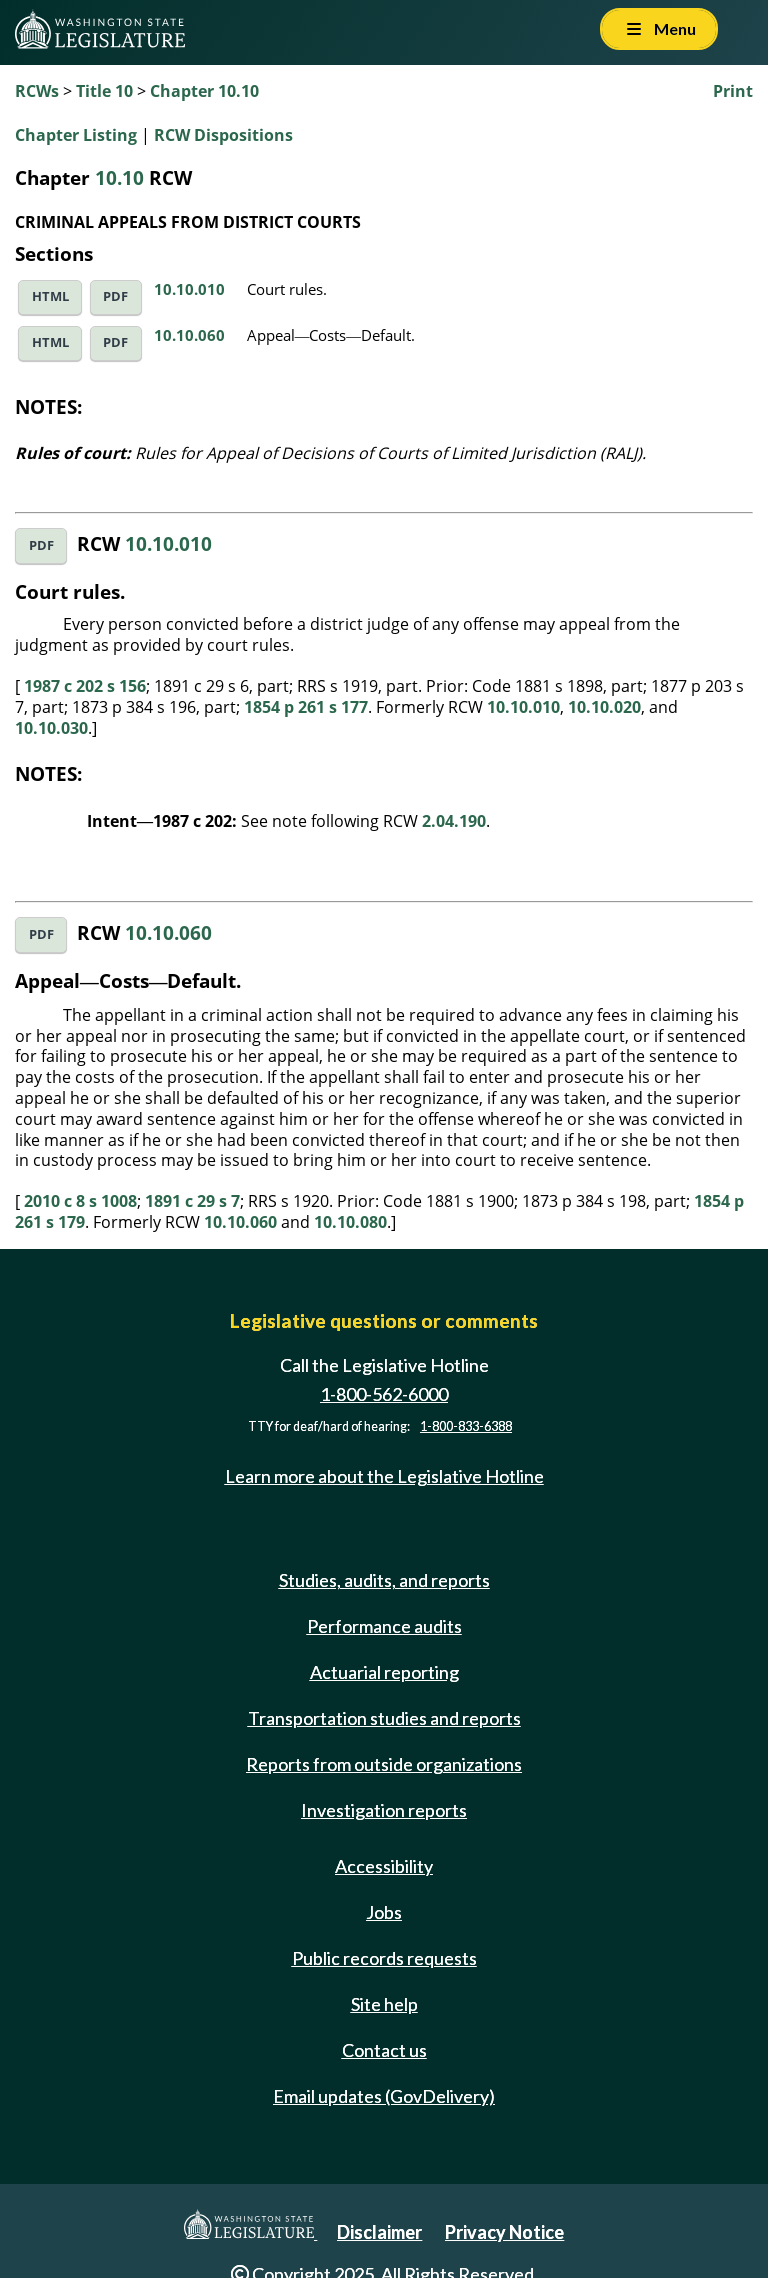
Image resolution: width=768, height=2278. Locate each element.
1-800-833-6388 (466, 1426)
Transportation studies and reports (384, 1718)
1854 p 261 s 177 (306, 707)
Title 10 (104, 91)
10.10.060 (189, 335)
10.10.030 (51, 728)
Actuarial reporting (384, 1672)
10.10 (119, 177)
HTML (50, 296)
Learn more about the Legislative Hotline (384, 1476)
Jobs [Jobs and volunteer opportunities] (384, 1912)
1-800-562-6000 (384, 1394)
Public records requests (384, 1958)
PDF (115, 296)
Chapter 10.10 (204, 91)
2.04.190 (454, 821)
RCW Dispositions (223, 135)
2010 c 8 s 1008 (80, 1201)
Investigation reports (384, 1810)
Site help (384, 2004)
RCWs (37, 91)
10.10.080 (350, 1222)
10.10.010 (189, 289)
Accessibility (384, 1866)
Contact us (384, 2050)
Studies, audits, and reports (384, 1580)
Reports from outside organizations (384, 1764)
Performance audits (384, 1626)
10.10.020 (604, 707)
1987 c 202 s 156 (85, 686)
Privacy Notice (504, 2232)
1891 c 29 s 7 (192, 1201)
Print (733, 91)
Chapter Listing (76, 135)
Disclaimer (379, 2232)
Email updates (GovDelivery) (384, 2096)
